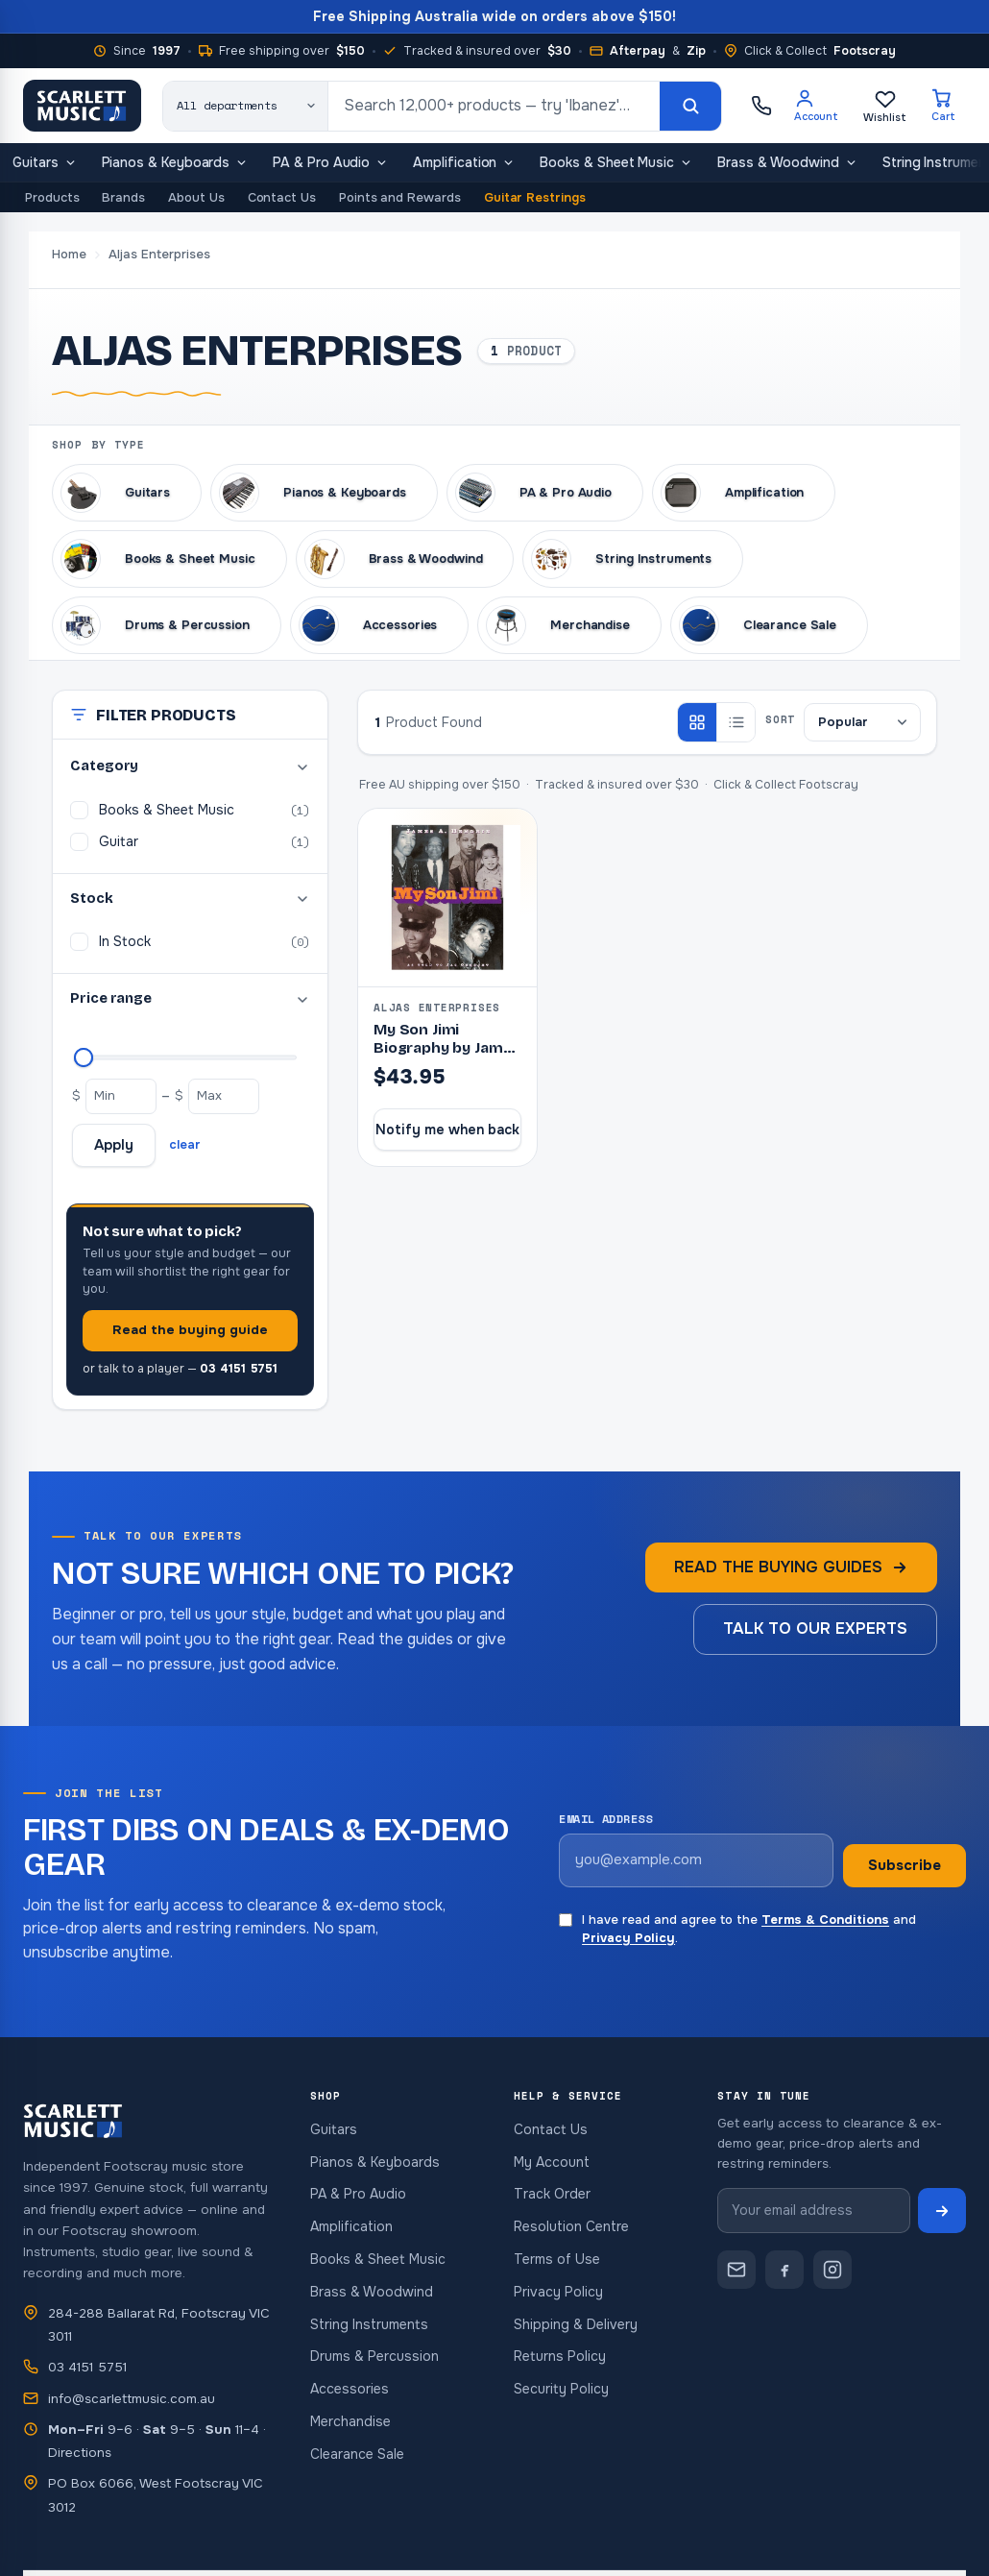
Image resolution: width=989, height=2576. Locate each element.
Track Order (552, 2193)
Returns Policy (560, 2356)
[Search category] (245, 106)
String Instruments (369, 2324)
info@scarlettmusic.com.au (131, 2399)
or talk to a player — (180, 1368)
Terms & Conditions (825, 1919)
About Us (196, 197)
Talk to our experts (815, 1628)
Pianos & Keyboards (175, 165)
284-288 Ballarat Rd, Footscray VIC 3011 (159, 2325)
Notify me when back (447, 1129)
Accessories (349, 2388)
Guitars (44, 165)
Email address (605, 1818)
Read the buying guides (791, 1567)
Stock (190, 898)
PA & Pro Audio (330, 165)
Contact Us (282, 197)
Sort (780, 719)
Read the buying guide (190, 1330)
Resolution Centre (571, 2226)
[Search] (690, 106)
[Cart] (943, 106)
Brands (123, 197)
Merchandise (350, 2421)
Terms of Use (557, 2259)
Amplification (464, 165)
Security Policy (561, 2388)
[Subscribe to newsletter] (942, 2211)
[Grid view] (697, 722)
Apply (113, 1144)
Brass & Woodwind (787, 165)
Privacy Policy (628, 1938)
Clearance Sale (357, 2454)
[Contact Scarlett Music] (736, 2269)
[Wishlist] (885, 106)
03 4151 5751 (87, 2367)
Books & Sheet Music (616, 165)
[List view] (735, 722)
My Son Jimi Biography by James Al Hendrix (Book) (447, 1048)
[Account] (816, 106)
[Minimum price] (121, 1096)
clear (185, 1144)
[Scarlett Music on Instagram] (832, 2269)
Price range (190, 998)
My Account (552, 2162)
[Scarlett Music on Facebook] (784, 2269)
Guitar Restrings (535, 197)
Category (190, 766)
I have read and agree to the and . (737, 1929)
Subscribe (904, 1865)
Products (52, 197)
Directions (79, 2452)
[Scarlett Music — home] (82, 106)
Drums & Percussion (374, 2356)
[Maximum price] (83, 1057)
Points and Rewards (400, 197)
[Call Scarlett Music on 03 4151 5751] (761, 105)
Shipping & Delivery (576, 2324)
